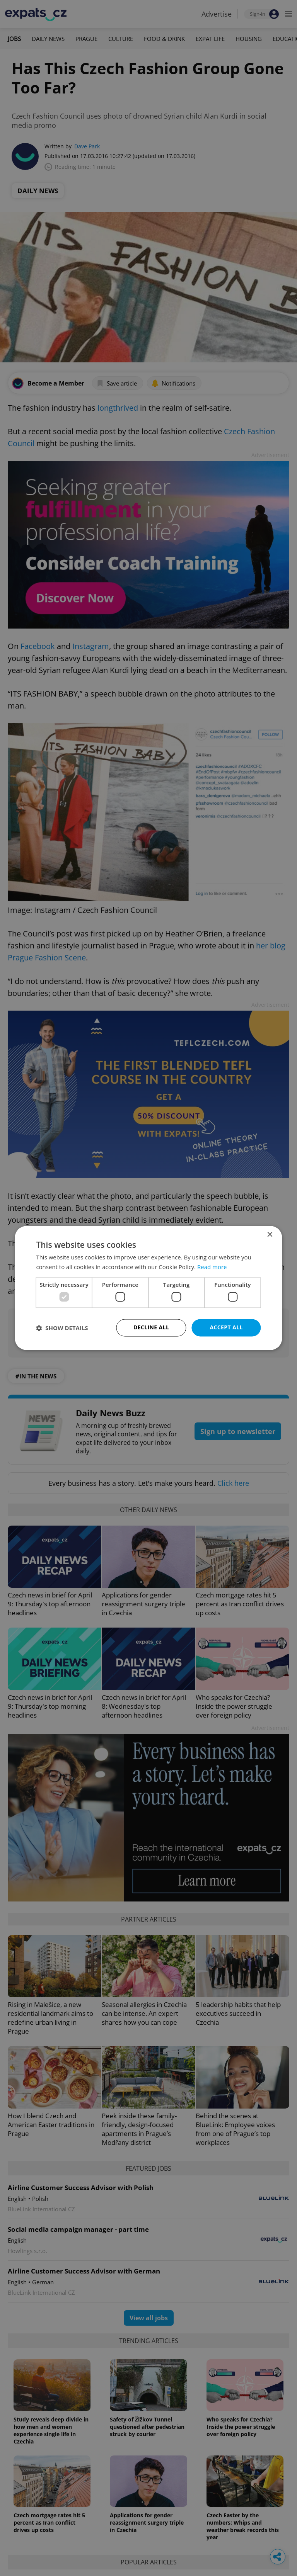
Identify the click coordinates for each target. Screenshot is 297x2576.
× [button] (270, 1235)
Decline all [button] (151, 1327)
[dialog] (148, 1288)
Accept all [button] (226, 1327)
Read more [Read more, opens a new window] (212, 1267)
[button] (62, 1327)
